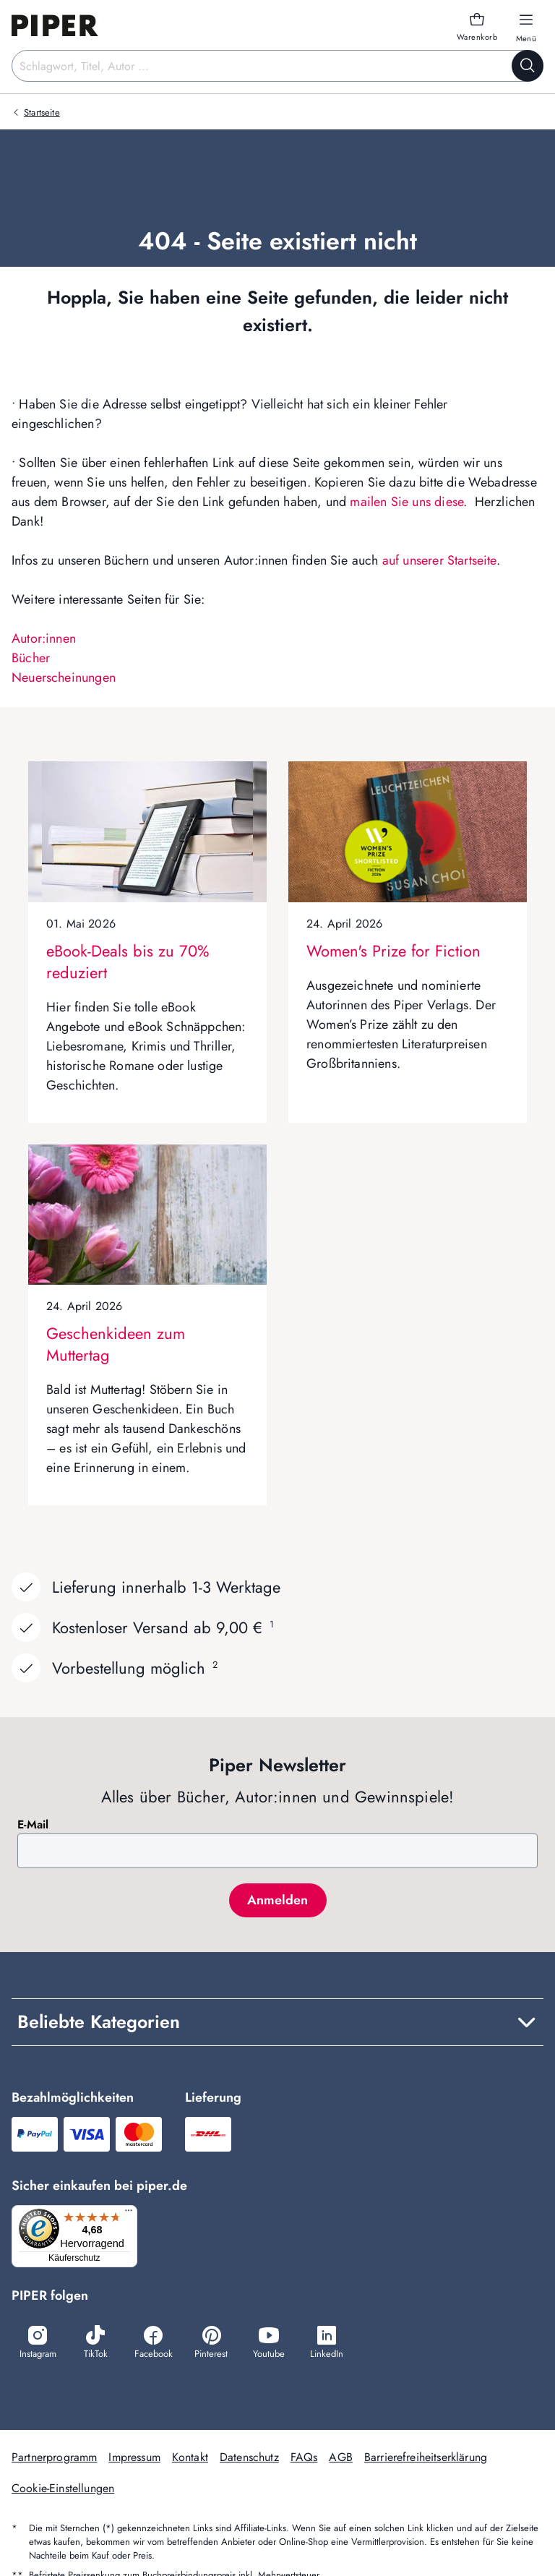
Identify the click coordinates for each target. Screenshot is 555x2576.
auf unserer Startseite (439, 560)
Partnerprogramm (54, 2458)
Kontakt (190, 2458)
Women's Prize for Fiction (393, 950)
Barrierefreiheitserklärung (425, 2458)
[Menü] (133, 2213)
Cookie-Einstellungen (63, 2489)
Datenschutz (249, 2458)
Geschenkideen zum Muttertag (115, 1344)
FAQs (304, 2458)
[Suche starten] (527, 66)
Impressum (134, 2458)
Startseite (42, 112)
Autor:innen (44, 638)
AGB (340, 2458)
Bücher (31, 658)
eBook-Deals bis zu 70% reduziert (128, 961)
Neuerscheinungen (64, 677)
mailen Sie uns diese (406, 501)
